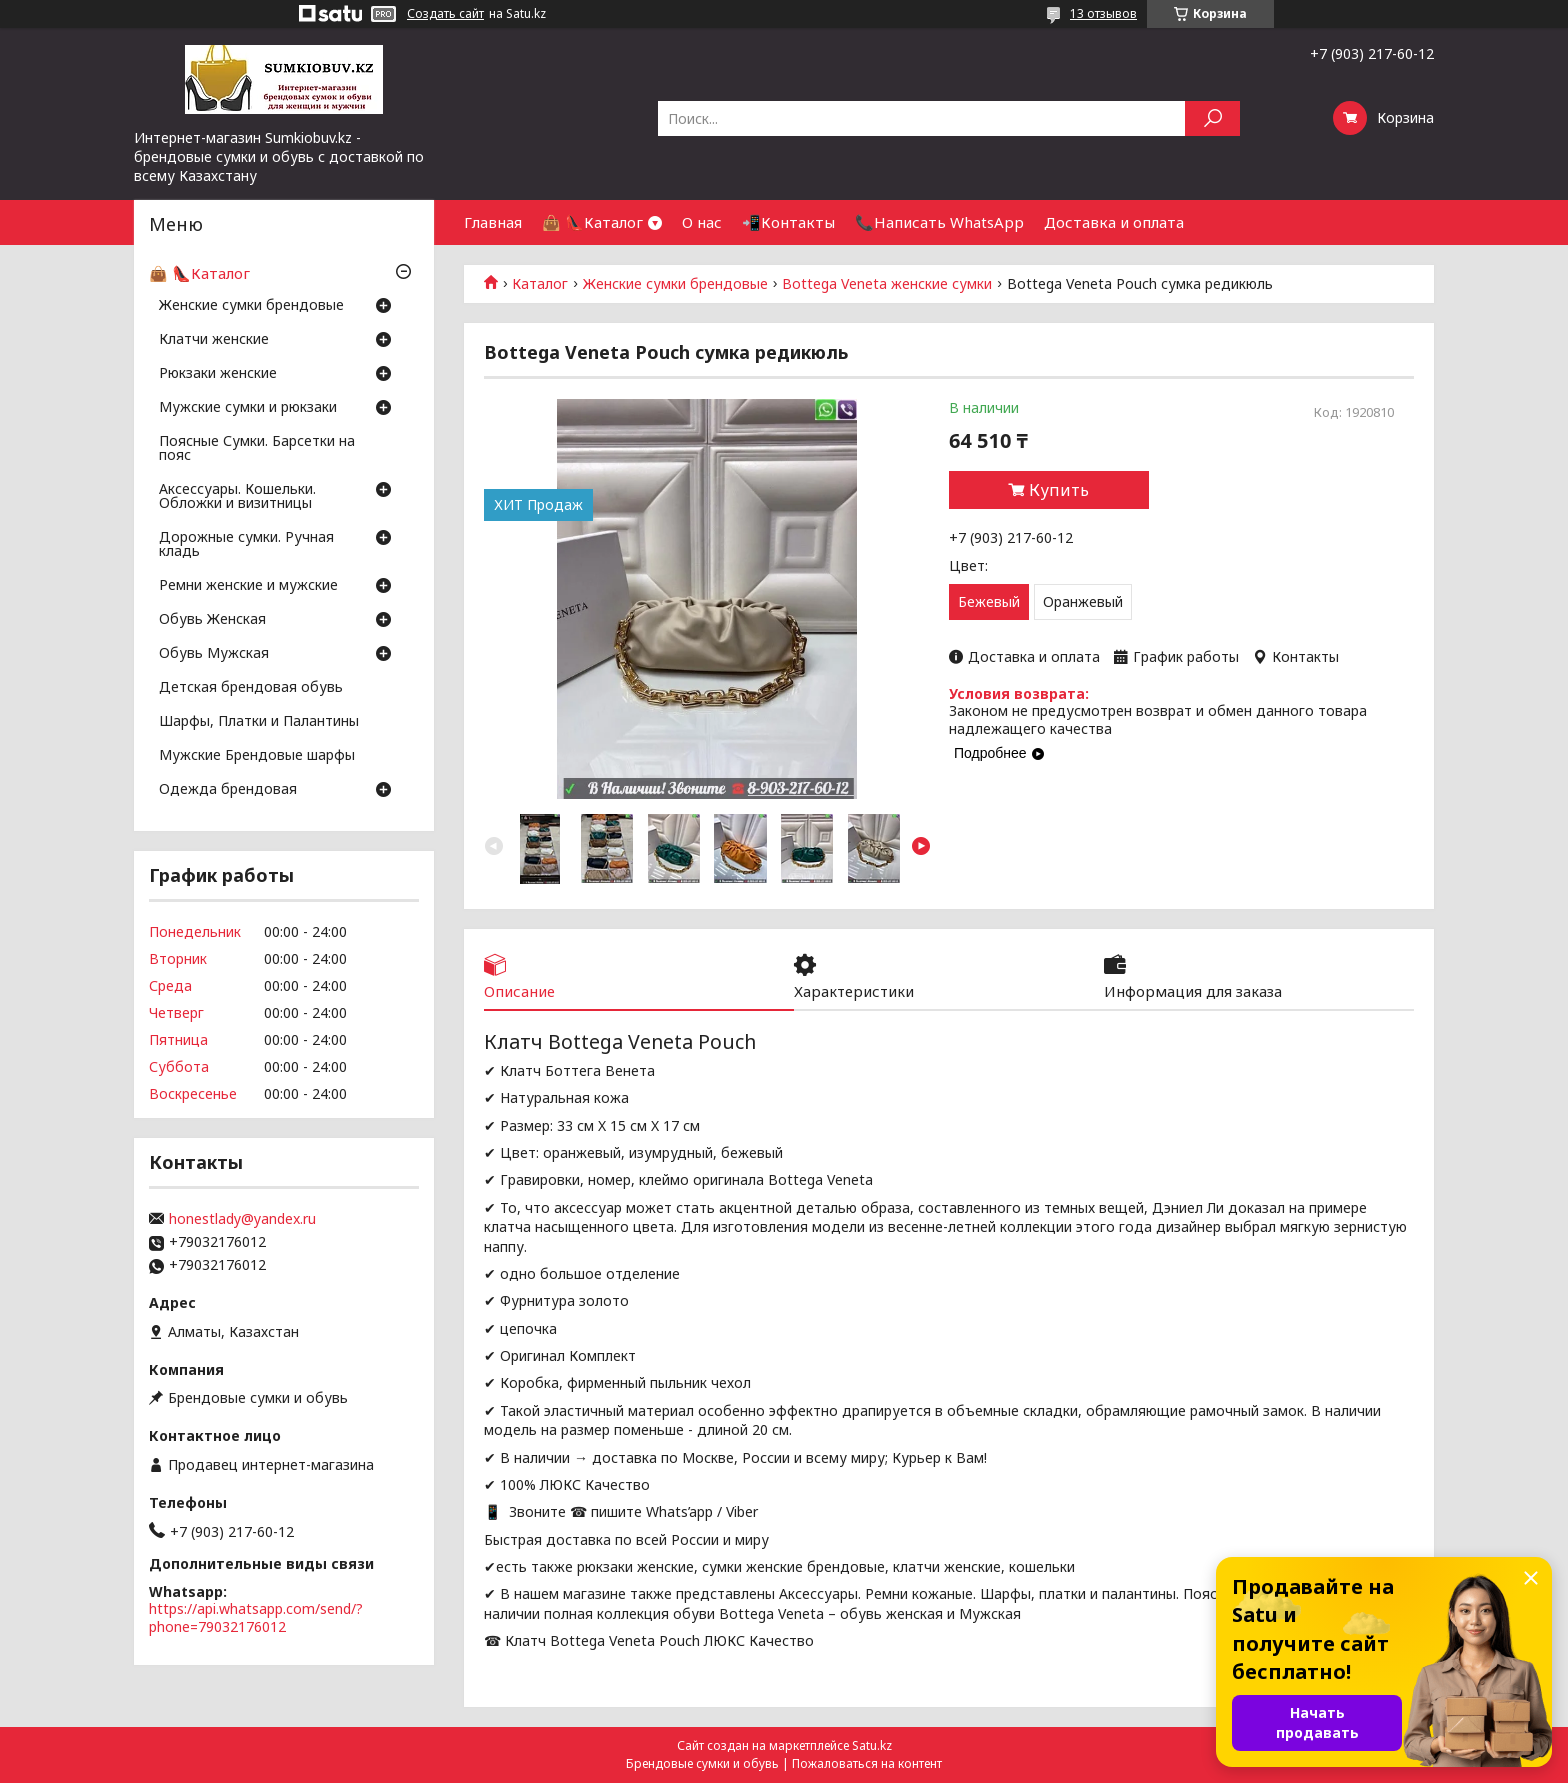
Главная (493, 222)
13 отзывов (1103, 13)
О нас (702, 222)
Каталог (540, 284)
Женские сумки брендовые (675, 284)
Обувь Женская (212, 620)
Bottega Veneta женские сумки (887, 284)
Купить (1059, 490)
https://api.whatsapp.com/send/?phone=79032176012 (256, 1617)
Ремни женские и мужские (248, 586)
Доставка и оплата (1114, 222)
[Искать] (1212, 118)
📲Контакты (788, 222)
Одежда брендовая (228, 790)
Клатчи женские (214, 340)
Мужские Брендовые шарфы (257, 756)
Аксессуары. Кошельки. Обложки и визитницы (237, 497)
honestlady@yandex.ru (242, 1219)
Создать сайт (445, 14)
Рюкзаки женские (218, 374)
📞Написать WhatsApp (939, 222)
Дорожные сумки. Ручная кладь (246, 545)
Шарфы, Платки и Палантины (259, 722)
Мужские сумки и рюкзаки (248, 408)
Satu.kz (872, 1745)
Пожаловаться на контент (867, 1763)
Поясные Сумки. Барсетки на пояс (257, 449)
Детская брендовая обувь (251, 688)
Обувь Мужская (214, 654)
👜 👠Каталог (592, 222)
